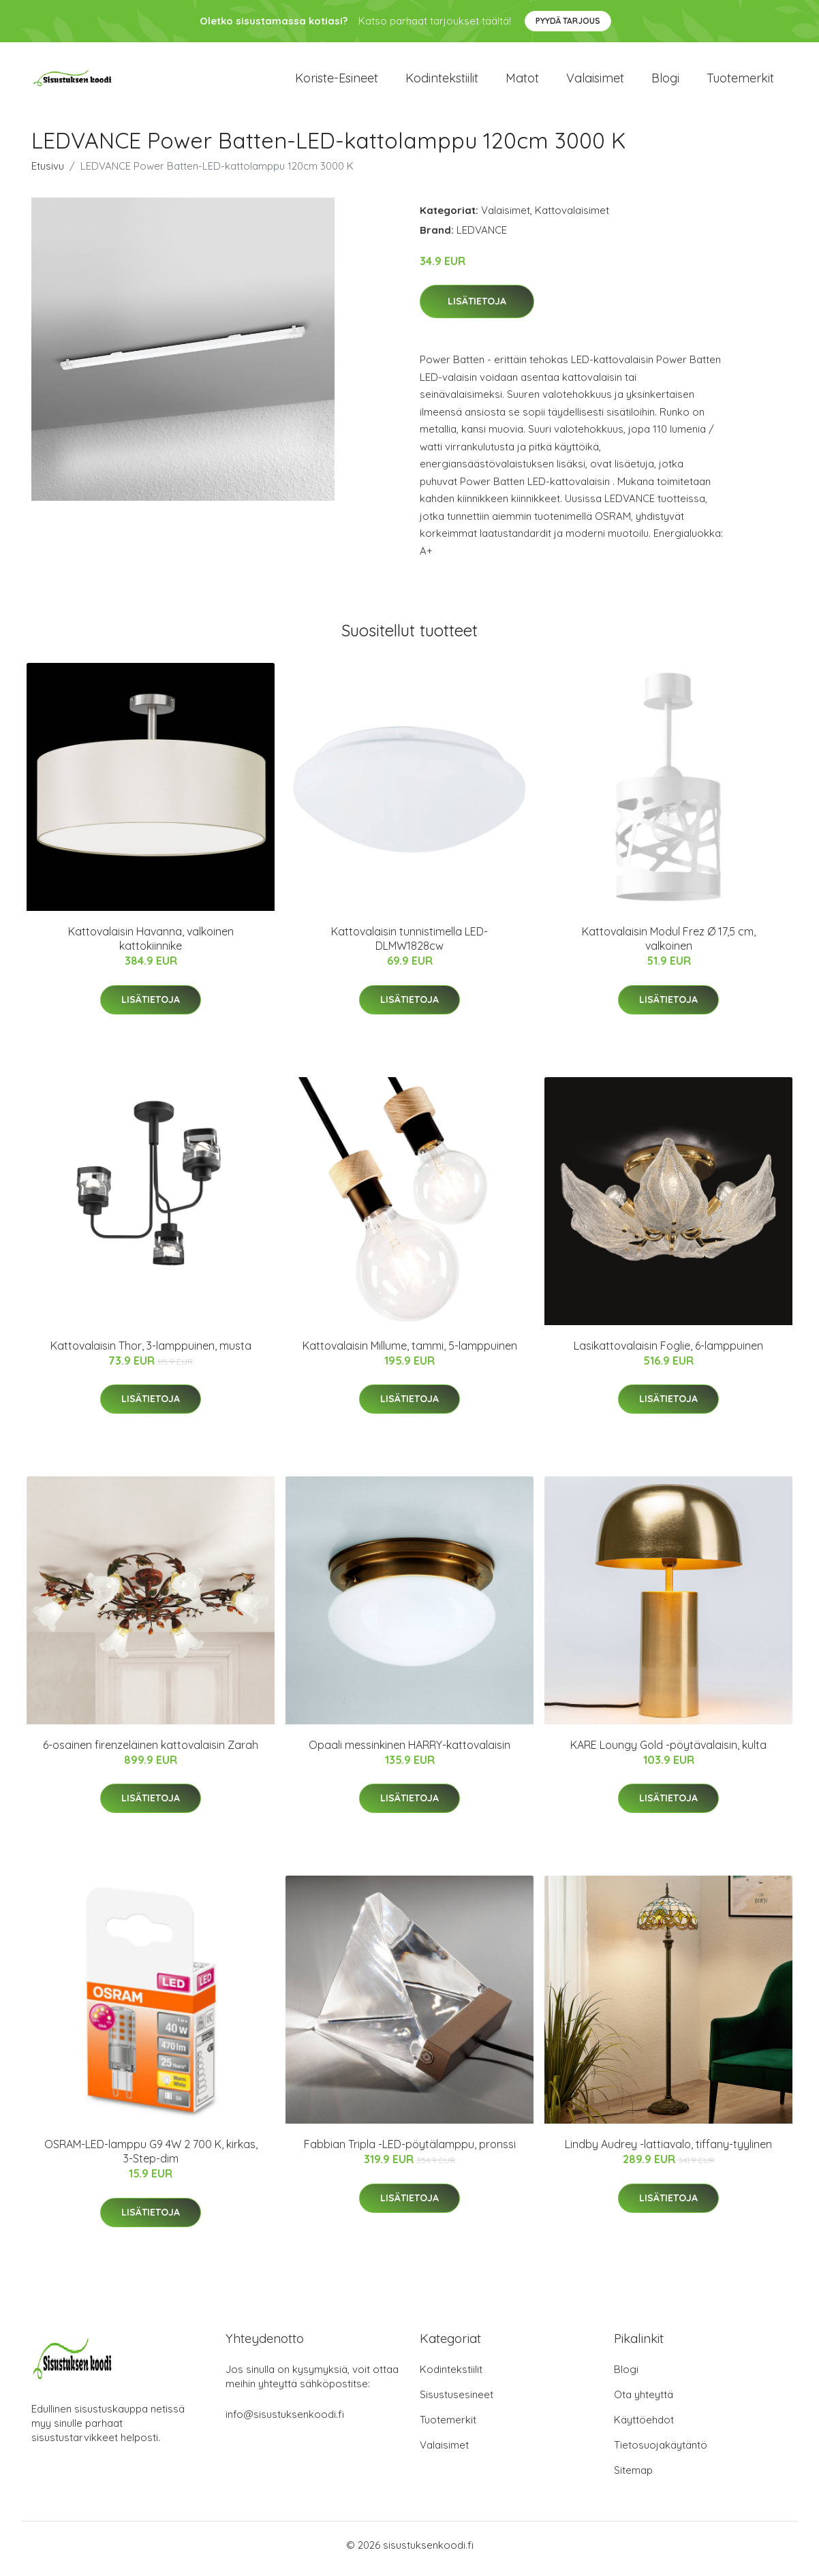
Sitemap (633, 2477)
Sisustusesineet (456, 2401)
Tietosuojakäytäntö (660, 2452)
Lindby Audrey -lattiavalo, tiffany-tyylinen (668, 2151)
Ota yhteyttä (643, 2401)
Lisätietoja (477, 308)
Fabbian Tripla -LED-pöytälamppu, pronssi (410, 2151)
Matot (522, 81)
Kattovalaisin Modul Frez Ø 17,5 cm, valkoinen (669, 946)
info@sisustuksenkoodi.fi (285, 2421)
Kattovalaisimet (572, 217)
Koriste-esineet (336, 81)
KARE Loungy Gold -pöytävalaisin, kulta (668, 1751)
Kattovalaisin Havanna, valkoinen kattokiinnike (151, 946)
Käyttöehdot (644, 2427)
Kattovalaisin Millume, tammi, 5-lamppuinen (410, 1352)
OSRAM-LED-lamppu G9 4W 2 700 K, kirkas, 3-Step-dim (151, 2159)
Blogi (665, 81)
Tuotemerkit (740, 81)
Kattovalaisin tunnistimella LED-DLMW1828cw (409, 946)
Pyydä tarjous (568, 21)
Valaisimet (595, 81)
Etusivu (47, 172)
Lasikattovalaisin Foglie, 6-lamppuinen (668, 1352)
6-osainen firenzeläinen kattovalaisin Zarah (150, 1751)
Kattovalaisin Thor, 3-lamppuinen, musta (150, 1352)
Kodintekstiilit (441, 81)
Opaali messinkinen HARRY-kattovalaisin (409, 1751)
